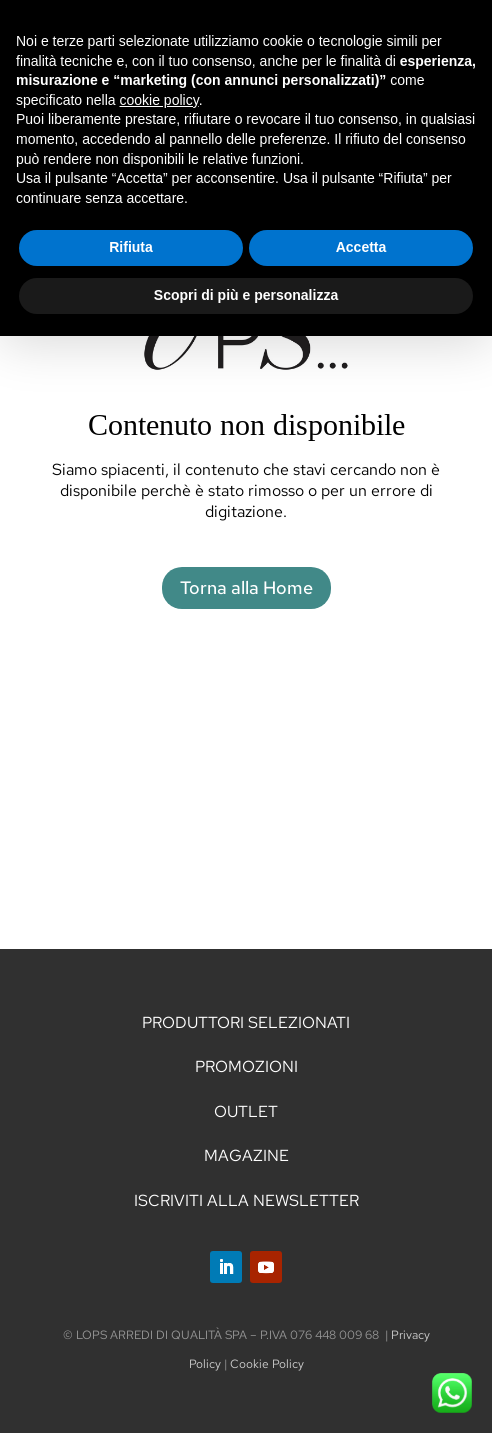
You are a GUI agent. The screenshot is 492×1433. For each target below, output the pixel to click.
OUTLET (246, 1111)
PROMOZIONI (246, 1066)
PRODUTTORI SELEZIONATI (246, 1022)
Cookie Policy (267, 1364)
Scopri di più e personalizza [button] (246, 295)
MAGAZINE (246, 1155)
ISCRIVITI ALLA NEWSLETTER (246, 1200)
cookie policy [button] (159, 100)
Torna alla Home (246, 587)
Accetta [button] (361, 247)
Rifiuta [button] (131, 247)
